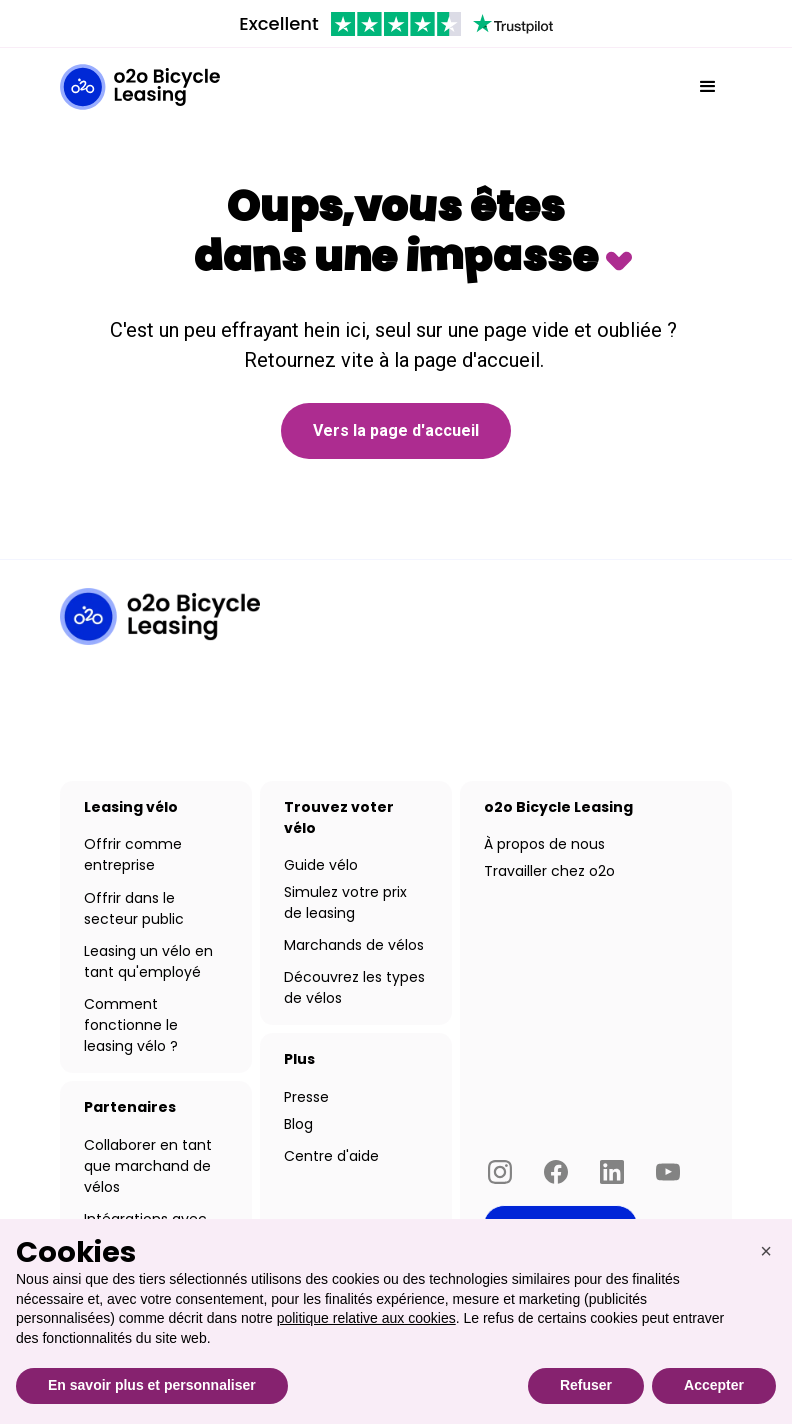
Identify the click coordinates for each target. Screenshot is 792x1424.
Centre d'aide (331, 1156)
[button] (708, 87)
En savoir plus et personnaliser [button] (152, 1385)
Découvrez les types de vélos (354, 987)
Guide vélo (321, 865)
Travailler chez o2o (549, 871)
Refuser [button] (586, 1385)
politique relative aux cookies (366, 1318)
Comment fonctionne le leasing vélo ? (131, 1025)
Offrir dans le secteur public (134, 908)
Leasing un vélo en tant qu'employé (148, 961)
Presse (306, 1097)
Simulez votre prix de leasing (345, 902)
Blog (298, 1124)
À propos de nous (544, 844)
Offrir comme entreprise (133, 854)
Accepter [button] (714, 1385)
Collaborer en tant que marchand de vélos (148, 1166)
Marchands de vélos (354, 945)
